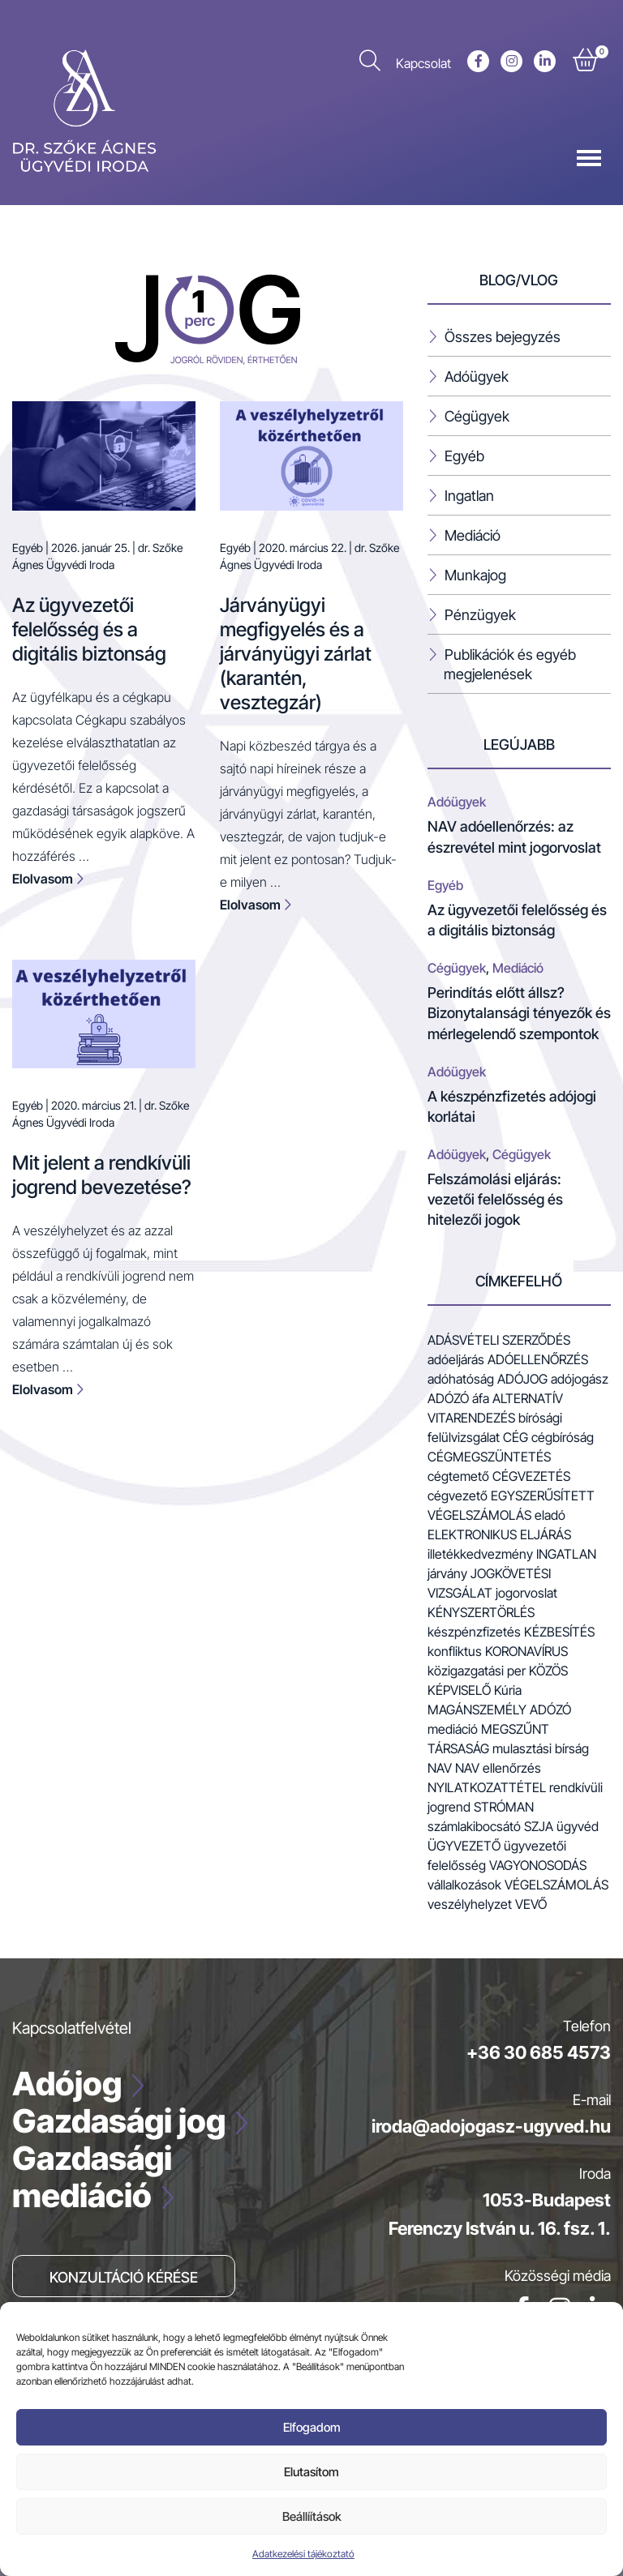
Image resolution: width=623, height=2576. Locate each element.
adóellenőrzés (538, 1359)
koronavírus (526, 1651)
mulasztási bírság (540, 1748)
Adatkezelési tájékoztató (303, 2554)
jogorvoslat (526, 1593)
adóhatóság (461, 1379)
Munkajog (475, 575)
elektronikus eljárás (499, 1534)
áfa (480, 1398)
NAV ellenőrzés (498, 1768)
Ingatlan (469, 495)
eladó (550, 1515)
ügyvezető (464, 1846)
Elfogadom (312, 2427)
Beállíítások (312, 2516)
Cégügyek (477, 416)
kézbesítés (559, 1632)
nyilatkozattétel (487, 1787)
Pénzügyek (480, 614)
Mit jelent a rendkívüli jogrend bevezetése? (101, 1175)
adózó (448, 1398)
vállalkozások (464, 1884)
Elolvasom (48, 879)
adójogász (579, 1379)
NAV (440, 1768)
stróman (504, 1807)
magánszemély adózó (499, 1709)
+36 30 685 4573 (538, 2052)
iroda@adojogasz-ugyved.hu (491, 2126)
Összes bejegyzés (503, 336)
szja (538, 1826)
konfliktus (455, 1651)
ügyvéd (577, 1826)
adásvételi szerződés (499, 1340)
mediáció (453, 1729)
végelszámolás (556, 1884)
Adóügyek (477, 376)
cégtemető (458, 1476)
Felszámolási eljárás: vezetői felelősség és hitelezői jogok (495, 1199)
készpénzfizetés (474, 1632)
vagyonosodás (537, 1865)
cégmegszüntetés (489, 1456)
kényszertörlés (481, 1612)
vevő (531, 1904)
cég (515, 1437)
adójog (522, 1379)
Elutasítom (311, 2472)
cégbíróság (562, 1437)
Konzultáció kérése (123, 2277)
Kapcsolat (423, 63)
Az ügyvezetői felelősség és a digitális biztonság (89, 629)
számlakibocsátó (474, 1826)
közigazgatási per (477, 1670)
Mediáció (473, 535)
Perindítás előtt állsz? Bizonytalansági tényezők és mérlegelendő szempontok (519, 1013)
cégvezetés (531, 1476)
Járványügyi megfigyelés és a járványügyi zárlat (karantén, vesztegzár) (296, 653)
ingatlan (566, 1554)
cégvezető (458, 1495)
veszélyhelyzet (470, 1904)
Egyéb (27, 547)
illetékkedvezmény (480, 1554)
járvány (447, 1573)
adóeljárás (456, 1359)
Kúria (508, 1690)
